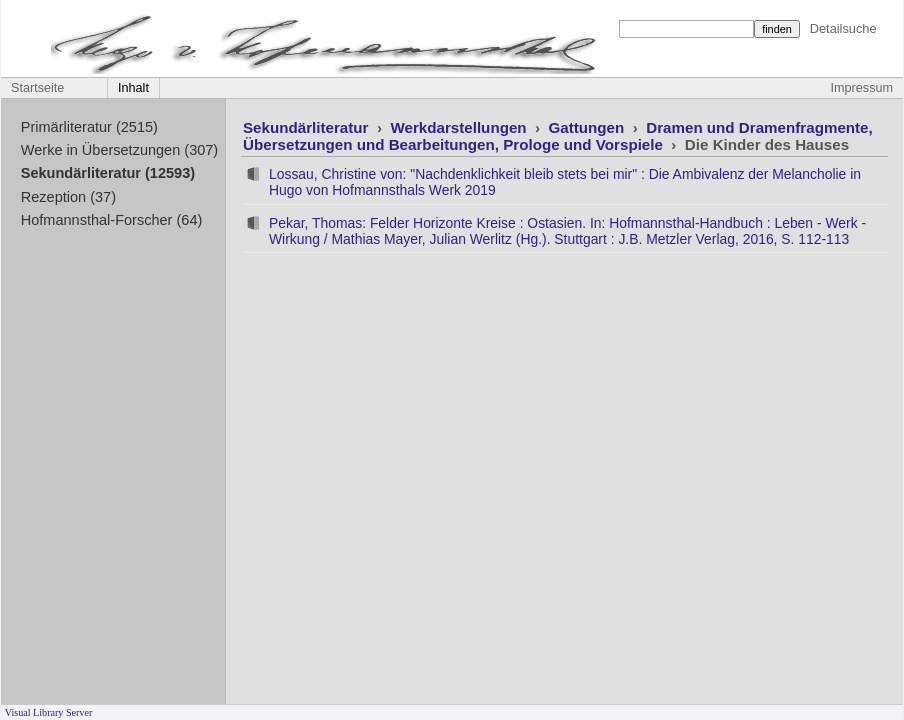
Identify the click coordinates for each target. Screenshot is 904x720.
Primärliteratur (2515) (89, 127)
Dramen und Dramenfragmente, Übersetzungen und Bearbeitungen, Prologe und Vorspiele (558, 136)
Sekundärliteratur (308, 127)
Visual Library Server (49, 712)
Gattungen (589, 127)
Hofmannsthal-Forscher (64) (112, 220)
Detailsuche (843, 28)
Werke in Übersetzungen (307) (119, 150)
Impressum (862, 88)
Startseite (37, 88)
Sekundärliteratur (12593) (108, 173)
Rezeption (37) (68, 197)
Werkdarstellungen (460, 127)
